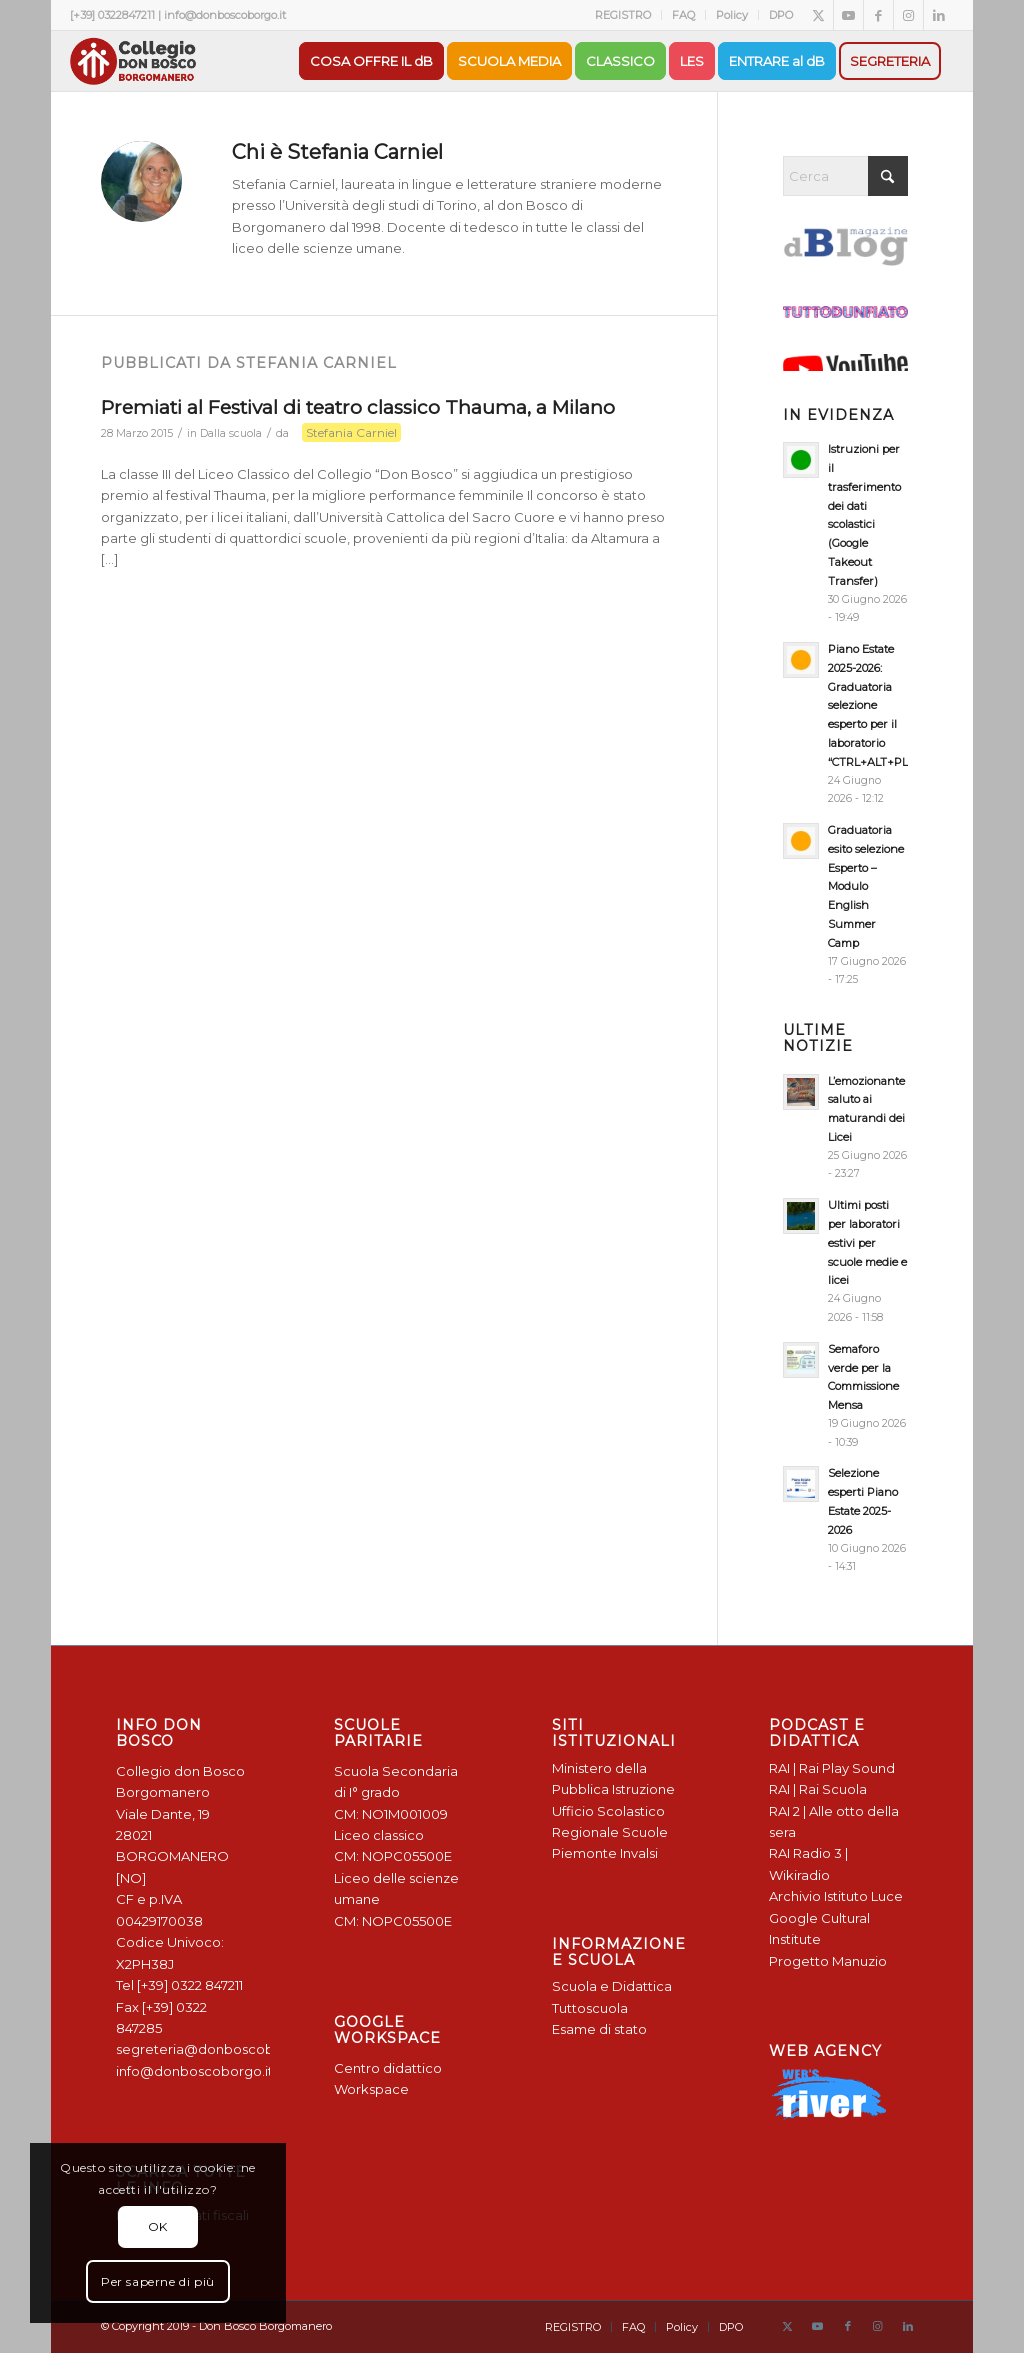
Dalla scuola (231, 433)
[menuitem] (623, 15)
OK (158, 2226)
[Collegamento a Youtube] (848, 15)
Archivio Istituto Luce (836, 1896)
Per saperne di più (158, 2281)
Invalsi (639, 1853)
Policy (732, 15)
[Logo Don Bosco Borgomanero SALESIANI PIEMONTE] (133, 61)
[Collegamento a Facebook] (878, 15)
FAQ (683, 15)
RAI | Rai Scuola (818, 1789)
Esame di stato (599, 2029)
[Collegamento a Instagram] (908, 15)
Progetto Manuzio (828, 1961)
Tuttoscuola (590, 2008)
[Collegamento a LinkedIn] (939, 15)
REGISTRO (623, 15)
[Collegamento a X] (818, 15)
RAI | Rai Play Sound (832, 1768)
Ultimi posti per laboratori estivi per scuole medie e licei (867, 1242)
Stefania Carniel (351, 432)
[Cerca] (845, 176)
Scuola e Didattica (612, 1986)
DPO (781, 15)
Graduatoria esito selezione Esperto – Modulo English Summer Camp (866, 886)
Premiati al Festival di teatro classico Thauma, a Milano (358, 407)
